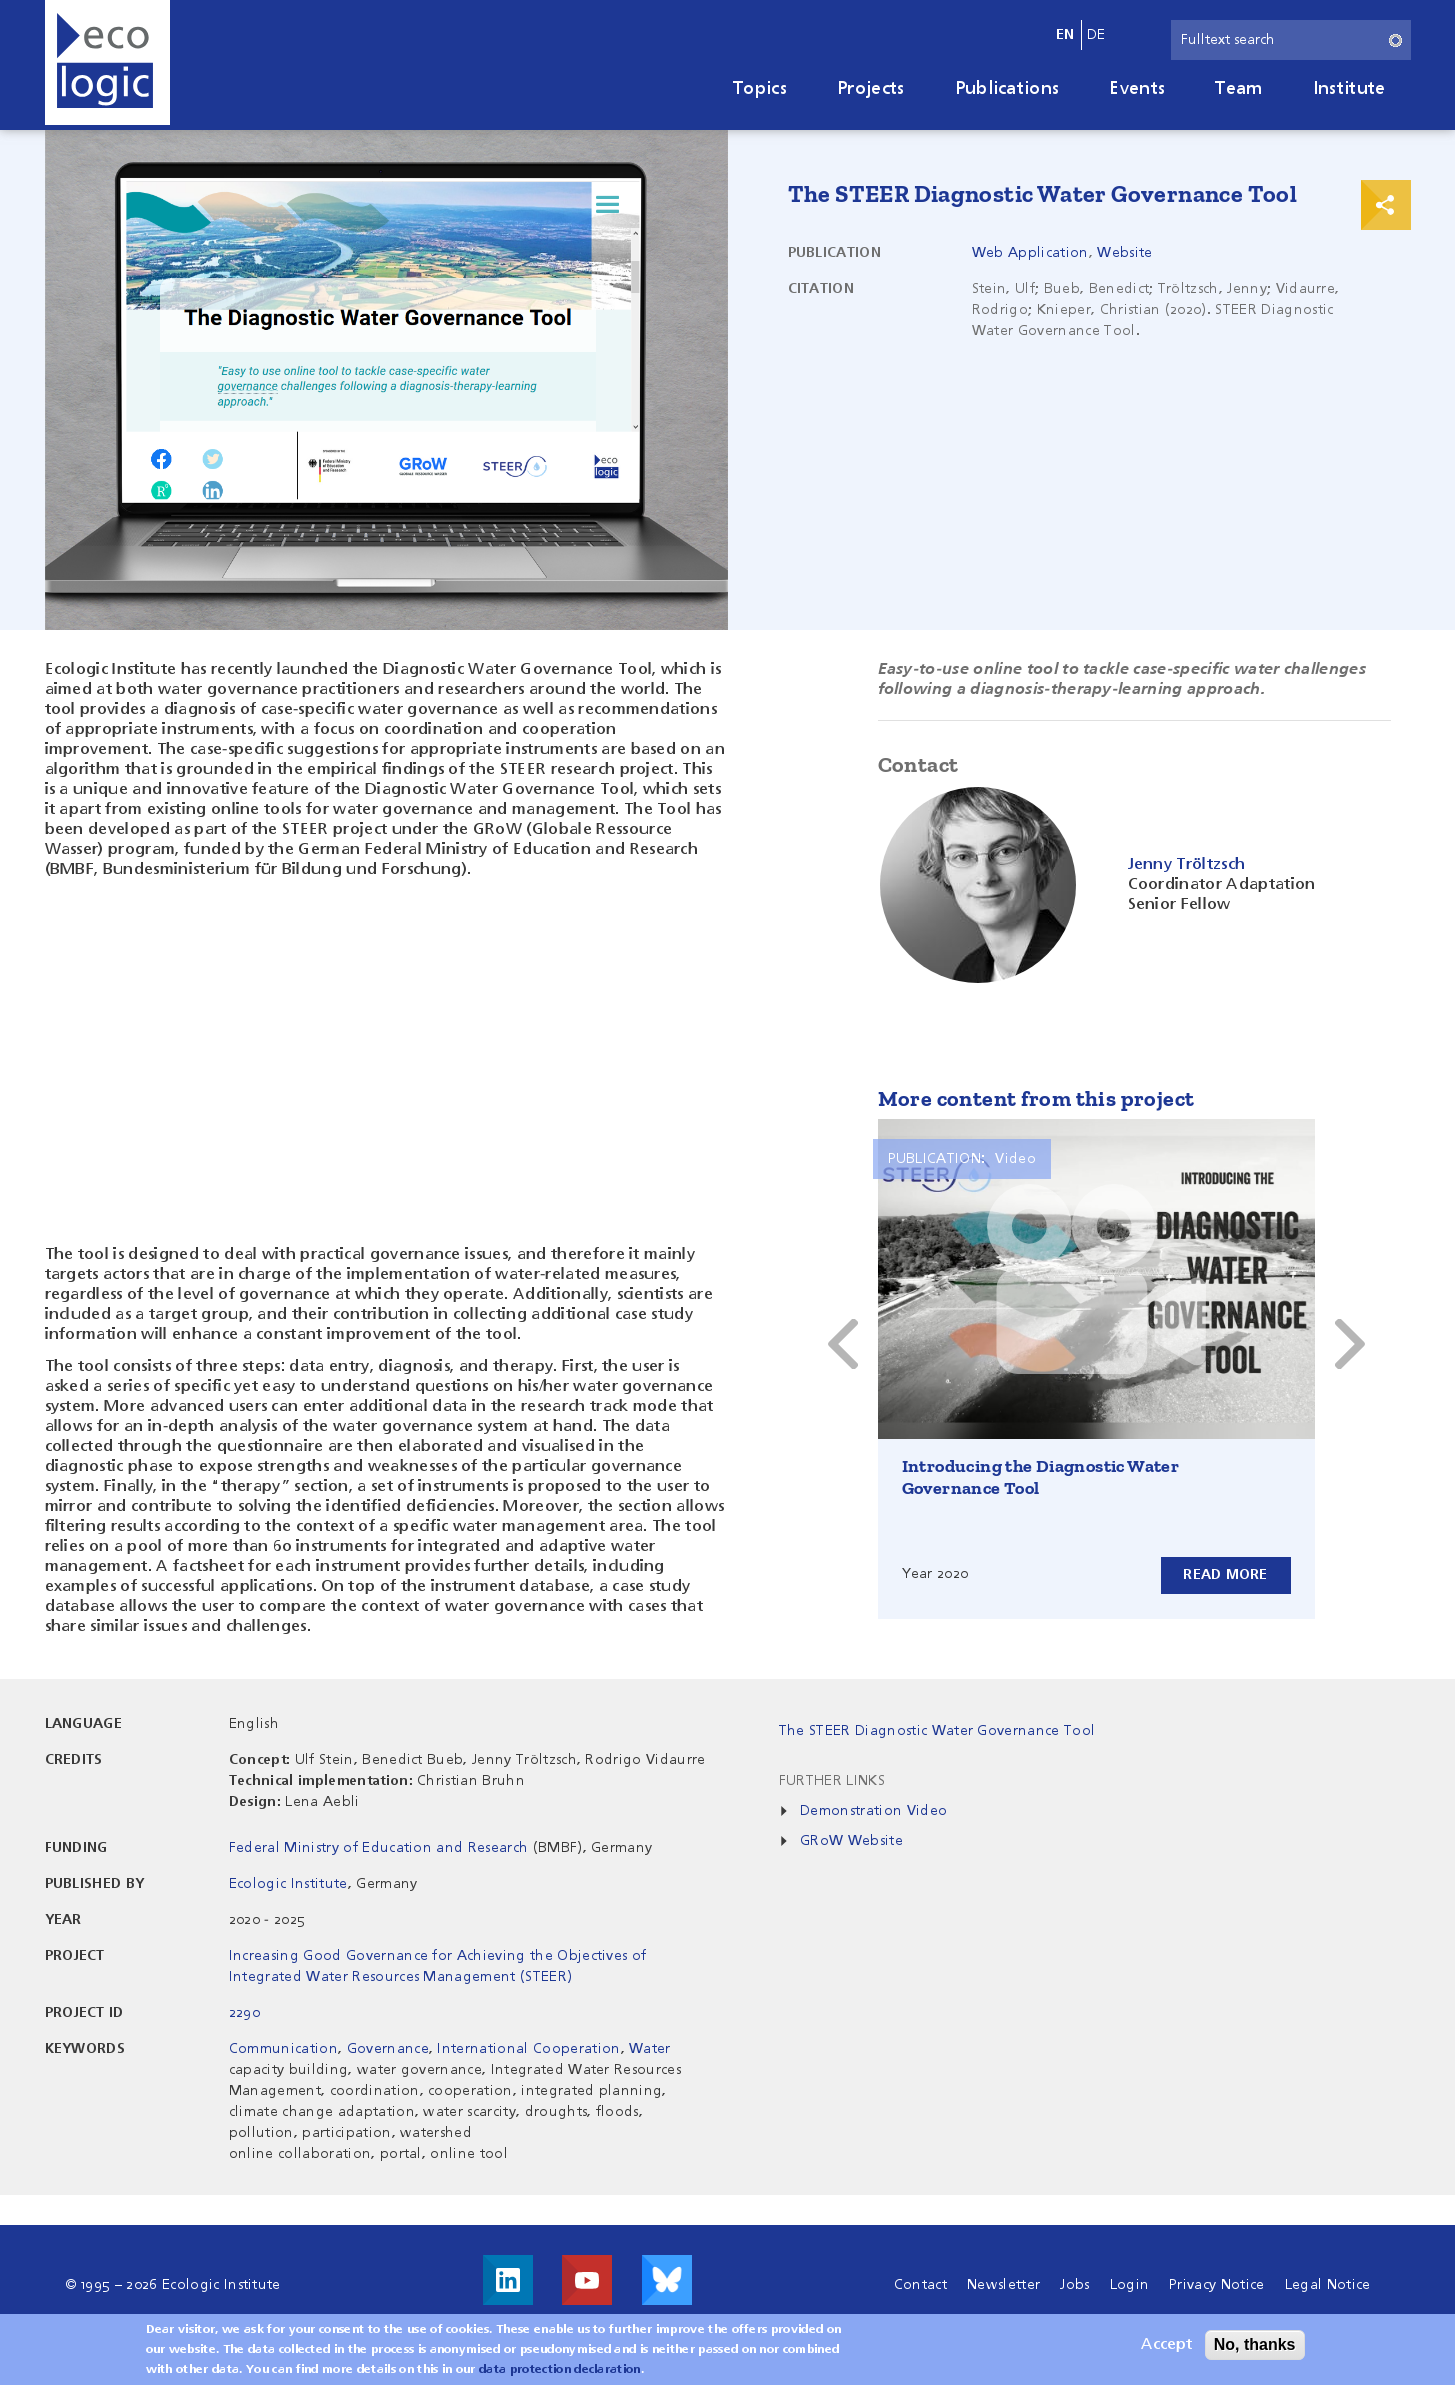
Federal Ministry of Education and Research (378, 1848)
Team (1238, 89)
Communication (283, 2049)
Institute (1349, 89)
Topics (760, 89)
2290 (244, 2013)
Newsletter (1003, 2285)
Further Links (832, 1781)
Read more (1225, 1575)
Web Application (1030, 253)
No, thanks (1255, 2344)
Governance (388, 2049)
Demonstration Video (873, 1811)
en (1065, 35)
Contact (920, 2285)
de (1096, 35)
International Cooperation (528, 2049)
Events (1137, 89)
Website (1124, 253)
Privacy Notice (1216, 2285)
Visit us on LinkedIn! (508, 2280)
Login (1130, 2285)
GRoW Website (851, 1841)
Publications (1007, 89)
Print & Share (1386, 205)
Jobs (1074, 2285)
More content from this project (1036, 1098)
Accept (1166, 2345)
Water (650, 2049)
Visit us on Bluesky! (667, 2280)
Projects (871, 89)
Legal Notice (1328, 2285)
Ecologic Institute (288, 1884)
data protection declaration (560, 2370)
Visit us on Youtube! (587, 2280)
